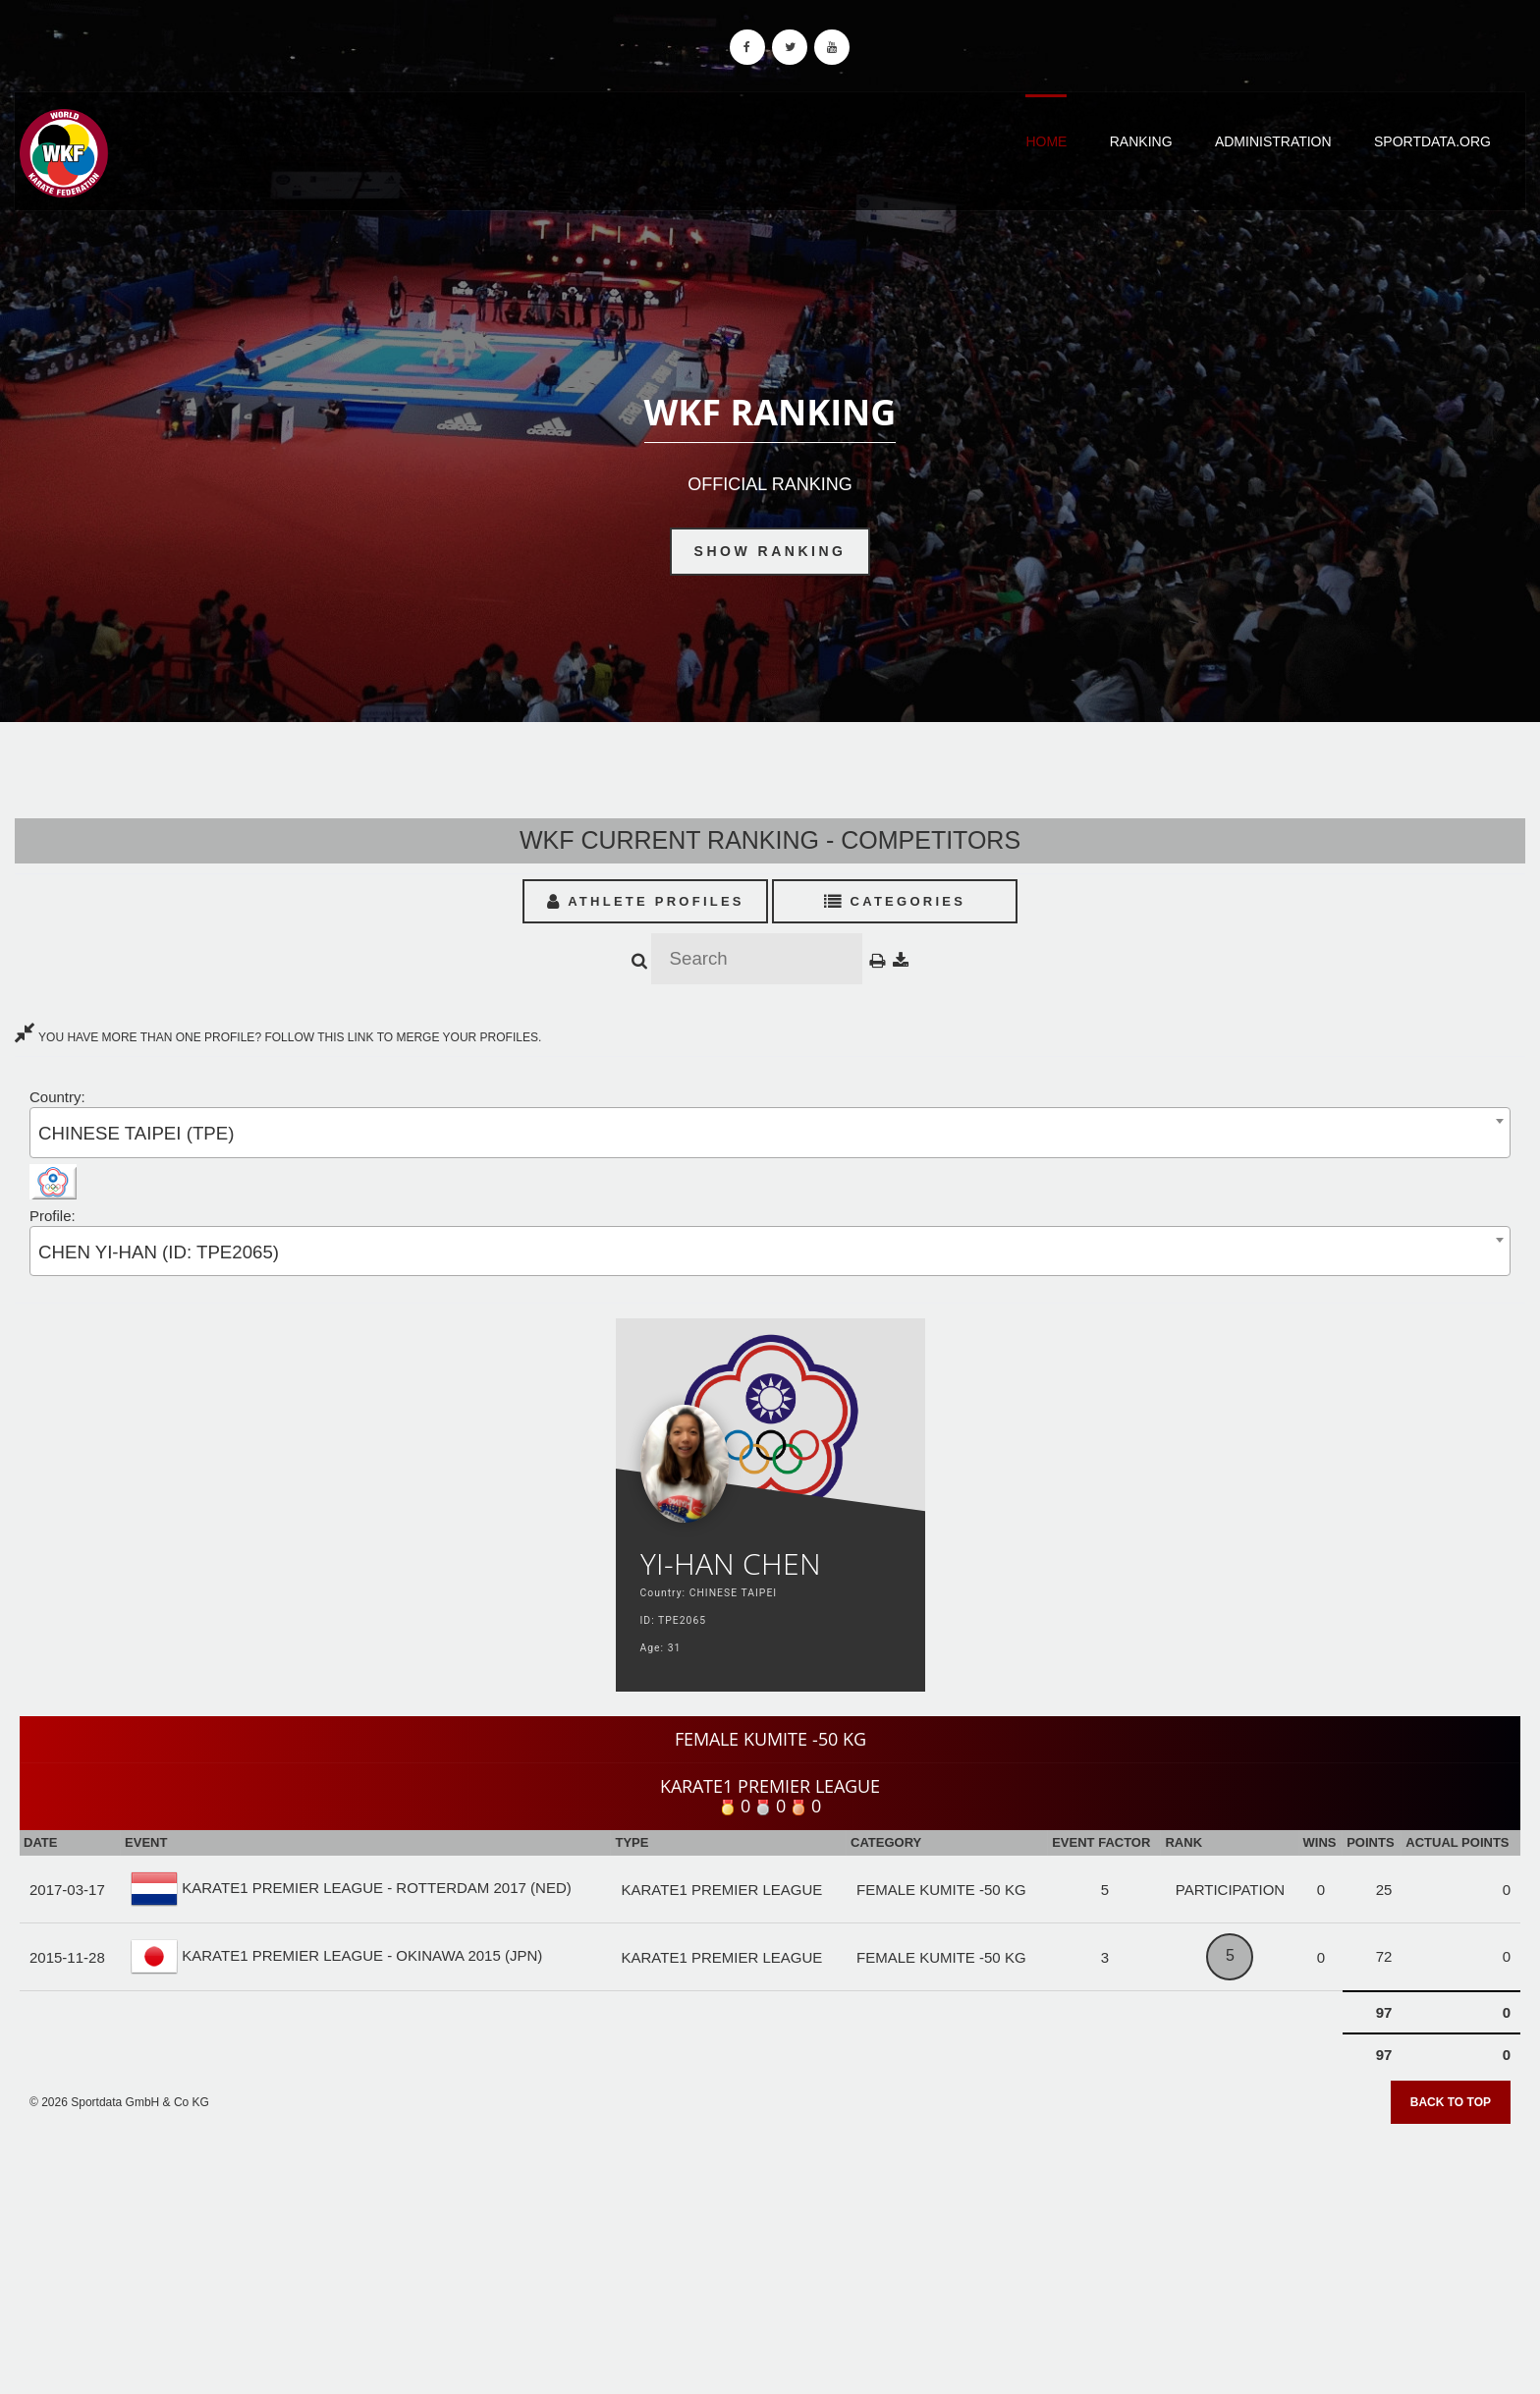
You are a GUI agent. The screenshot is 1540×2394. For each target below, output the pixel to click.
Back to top (1450, 2102)
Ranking (1141, 141)
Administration (1273, 141)
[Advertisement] (770, 2252)
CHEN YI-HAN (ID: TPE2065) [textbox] (158, 1252)
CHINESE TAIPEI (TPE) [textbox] (136, 1133)
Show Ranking (770, 551)
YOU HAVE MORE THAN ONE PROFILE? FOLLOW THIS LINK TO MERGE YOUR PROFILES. (278, 1037)
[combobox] (770, 1132)
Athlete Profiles (645, 901)
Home (1046, 141)
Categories (895, 901)
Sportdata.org (1432, 141)
